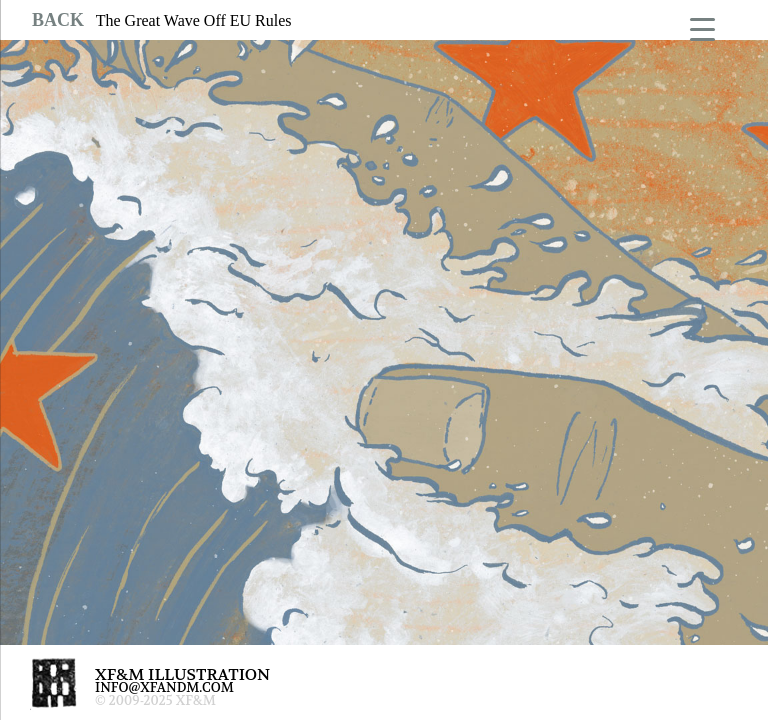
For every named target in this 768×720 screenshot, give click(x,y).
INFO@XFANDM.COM (164, 687)
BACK (58, 20)
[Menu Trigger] (702, 27)
